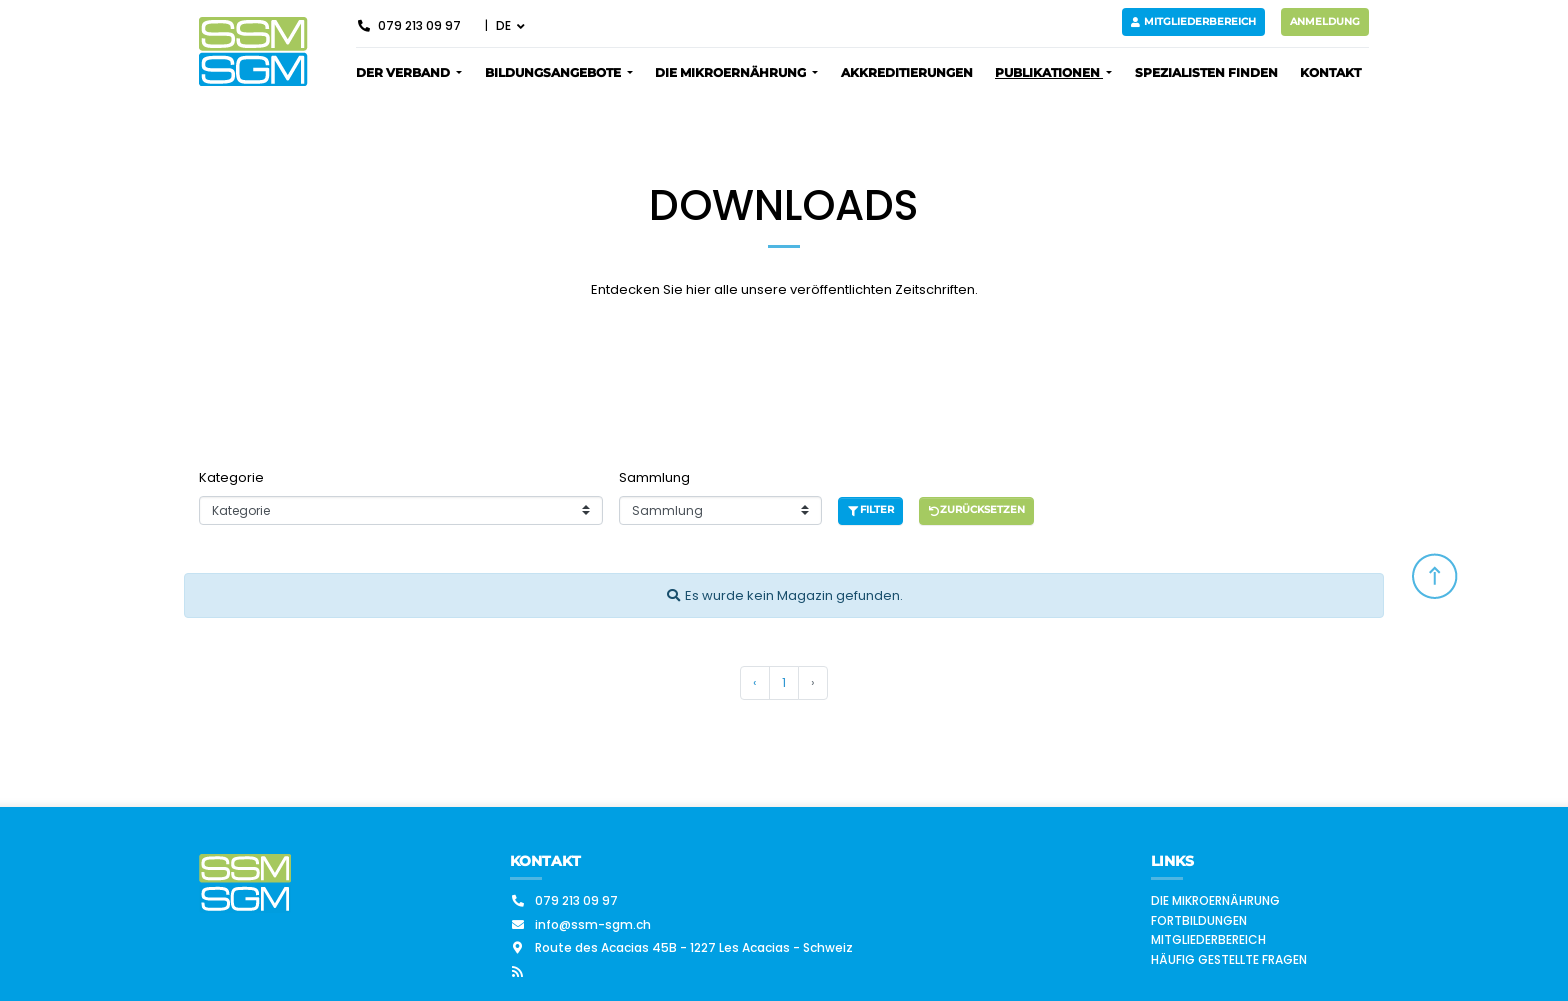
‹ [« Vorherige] (755, 682)
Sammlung (654, 477)
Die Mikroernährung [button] (732, 72)
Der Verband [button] (404, 72)
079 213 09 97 (408, 25)
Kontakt (1330, 72)
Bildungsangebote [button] (554, 72)
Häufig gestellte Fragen (1229, 959)
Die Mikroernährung (1215, 900)
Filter (870, 509)
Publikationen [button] (1049, 72)
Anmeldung (1325, 21)
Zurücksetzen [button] (977, 509)
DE (505, 25)
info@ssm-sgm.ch (580, 924)
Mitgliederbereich (1193, 21)
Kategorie (231, 477)
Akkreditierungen (907, 72)
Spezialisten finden (1206, 72)
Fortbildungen (1199, 920)
